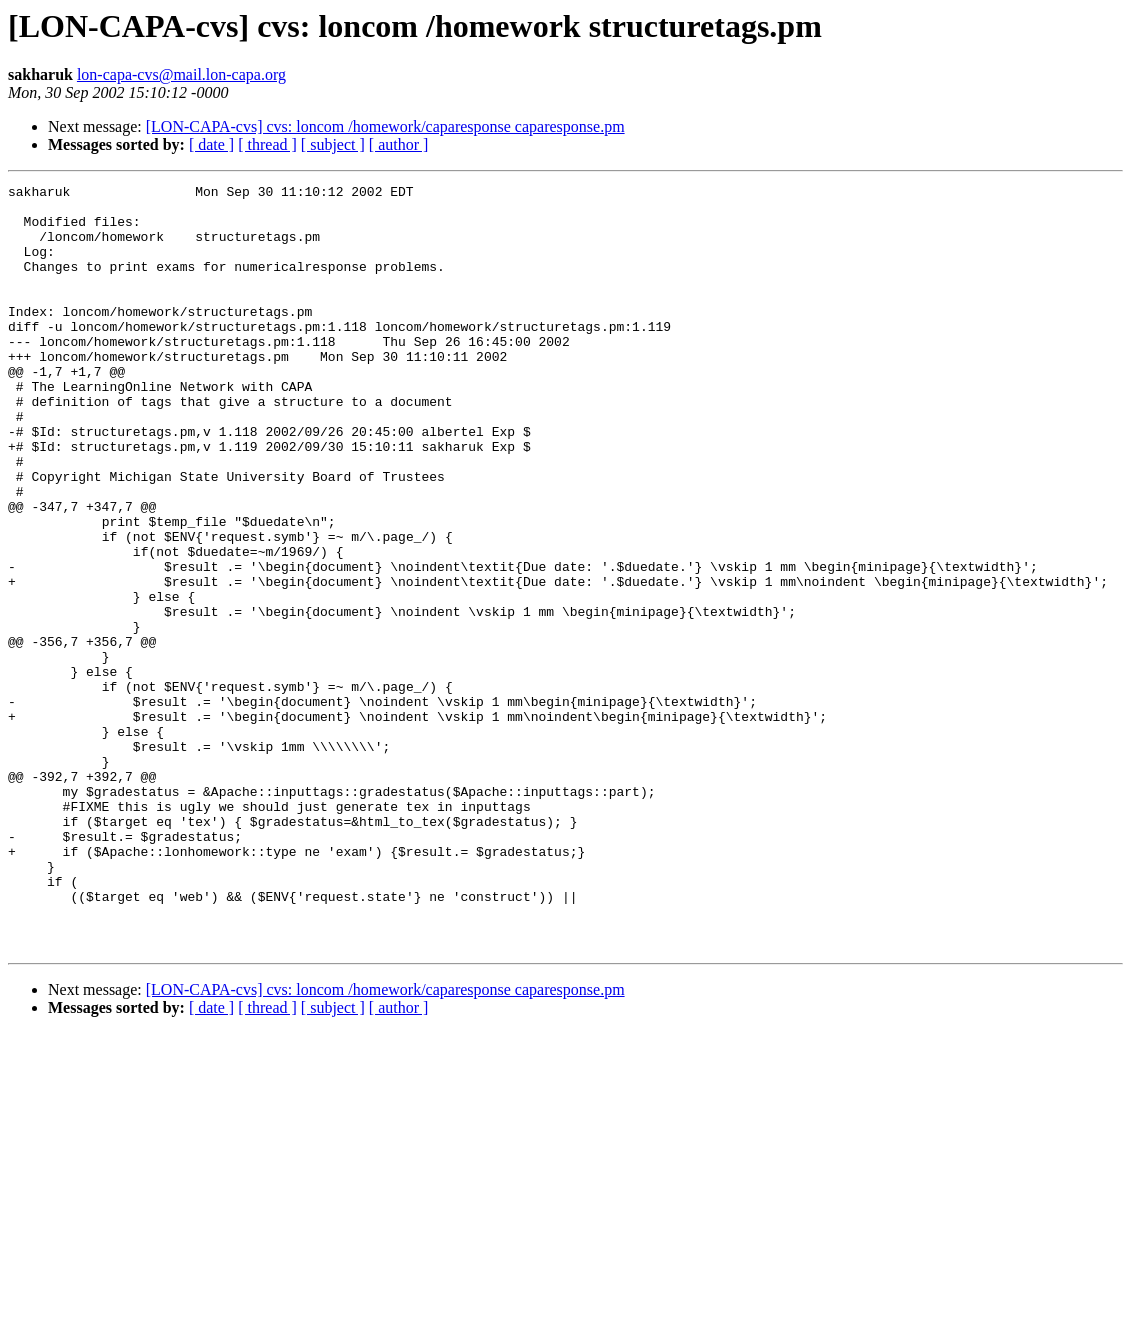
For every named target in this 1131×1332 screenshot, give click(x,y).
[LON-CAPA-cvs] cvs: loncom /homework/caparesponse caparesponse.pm (385, 126)
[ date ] (211, 144)
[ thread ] (267, 144)
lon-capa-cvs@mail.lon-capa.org (181, 74)
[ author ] (399, 144)
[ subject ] (333, 144)
